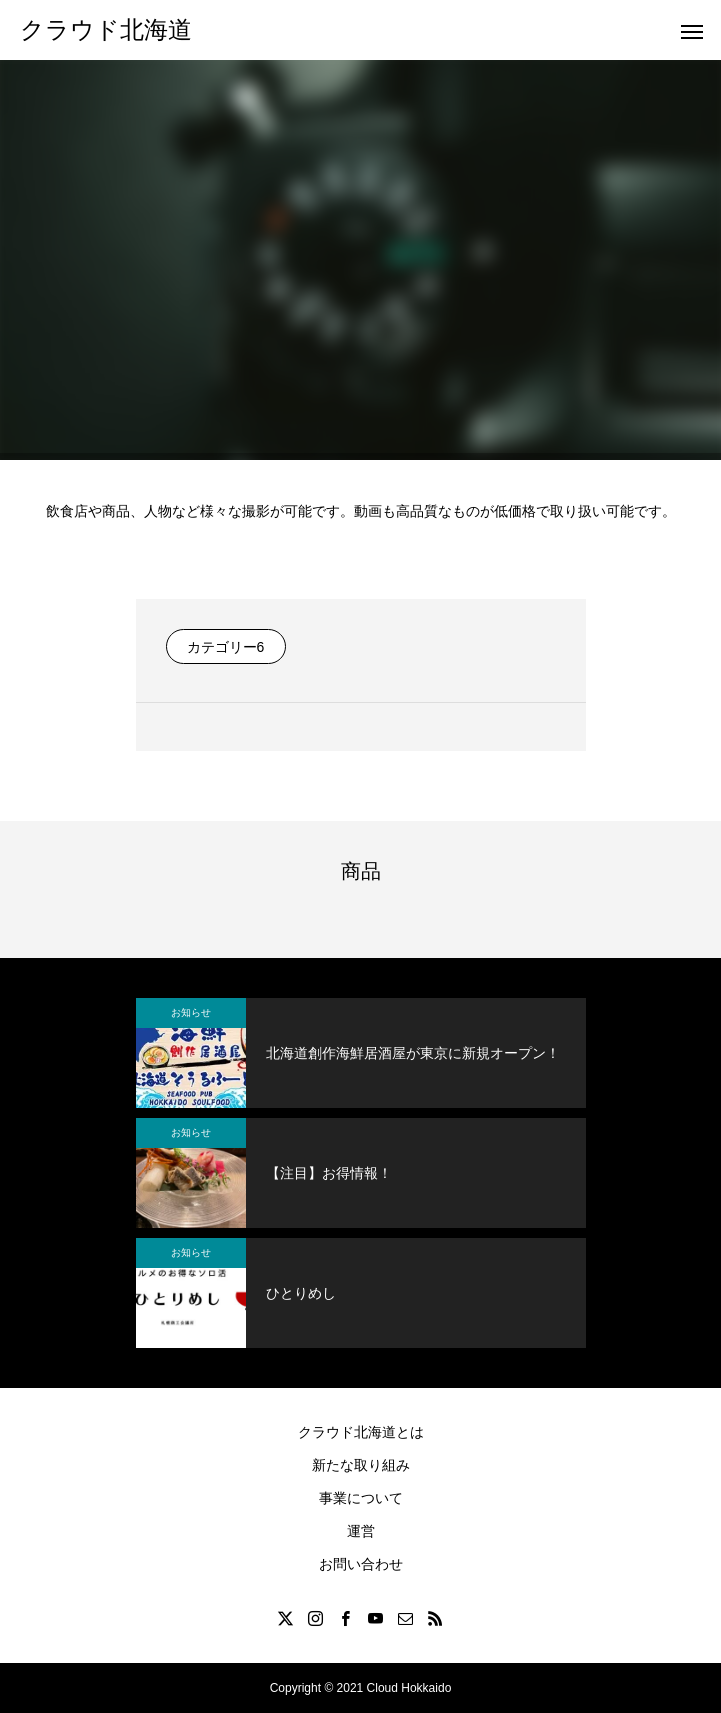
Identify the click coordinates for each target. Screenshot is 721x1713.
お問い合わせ (361, 1564)
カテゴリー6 (226, 647)
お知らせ (191, 1012)
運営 (361, 1531)
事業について (361, 1498)
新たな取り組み (361, 1465)
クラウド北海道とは (361, 1432)
